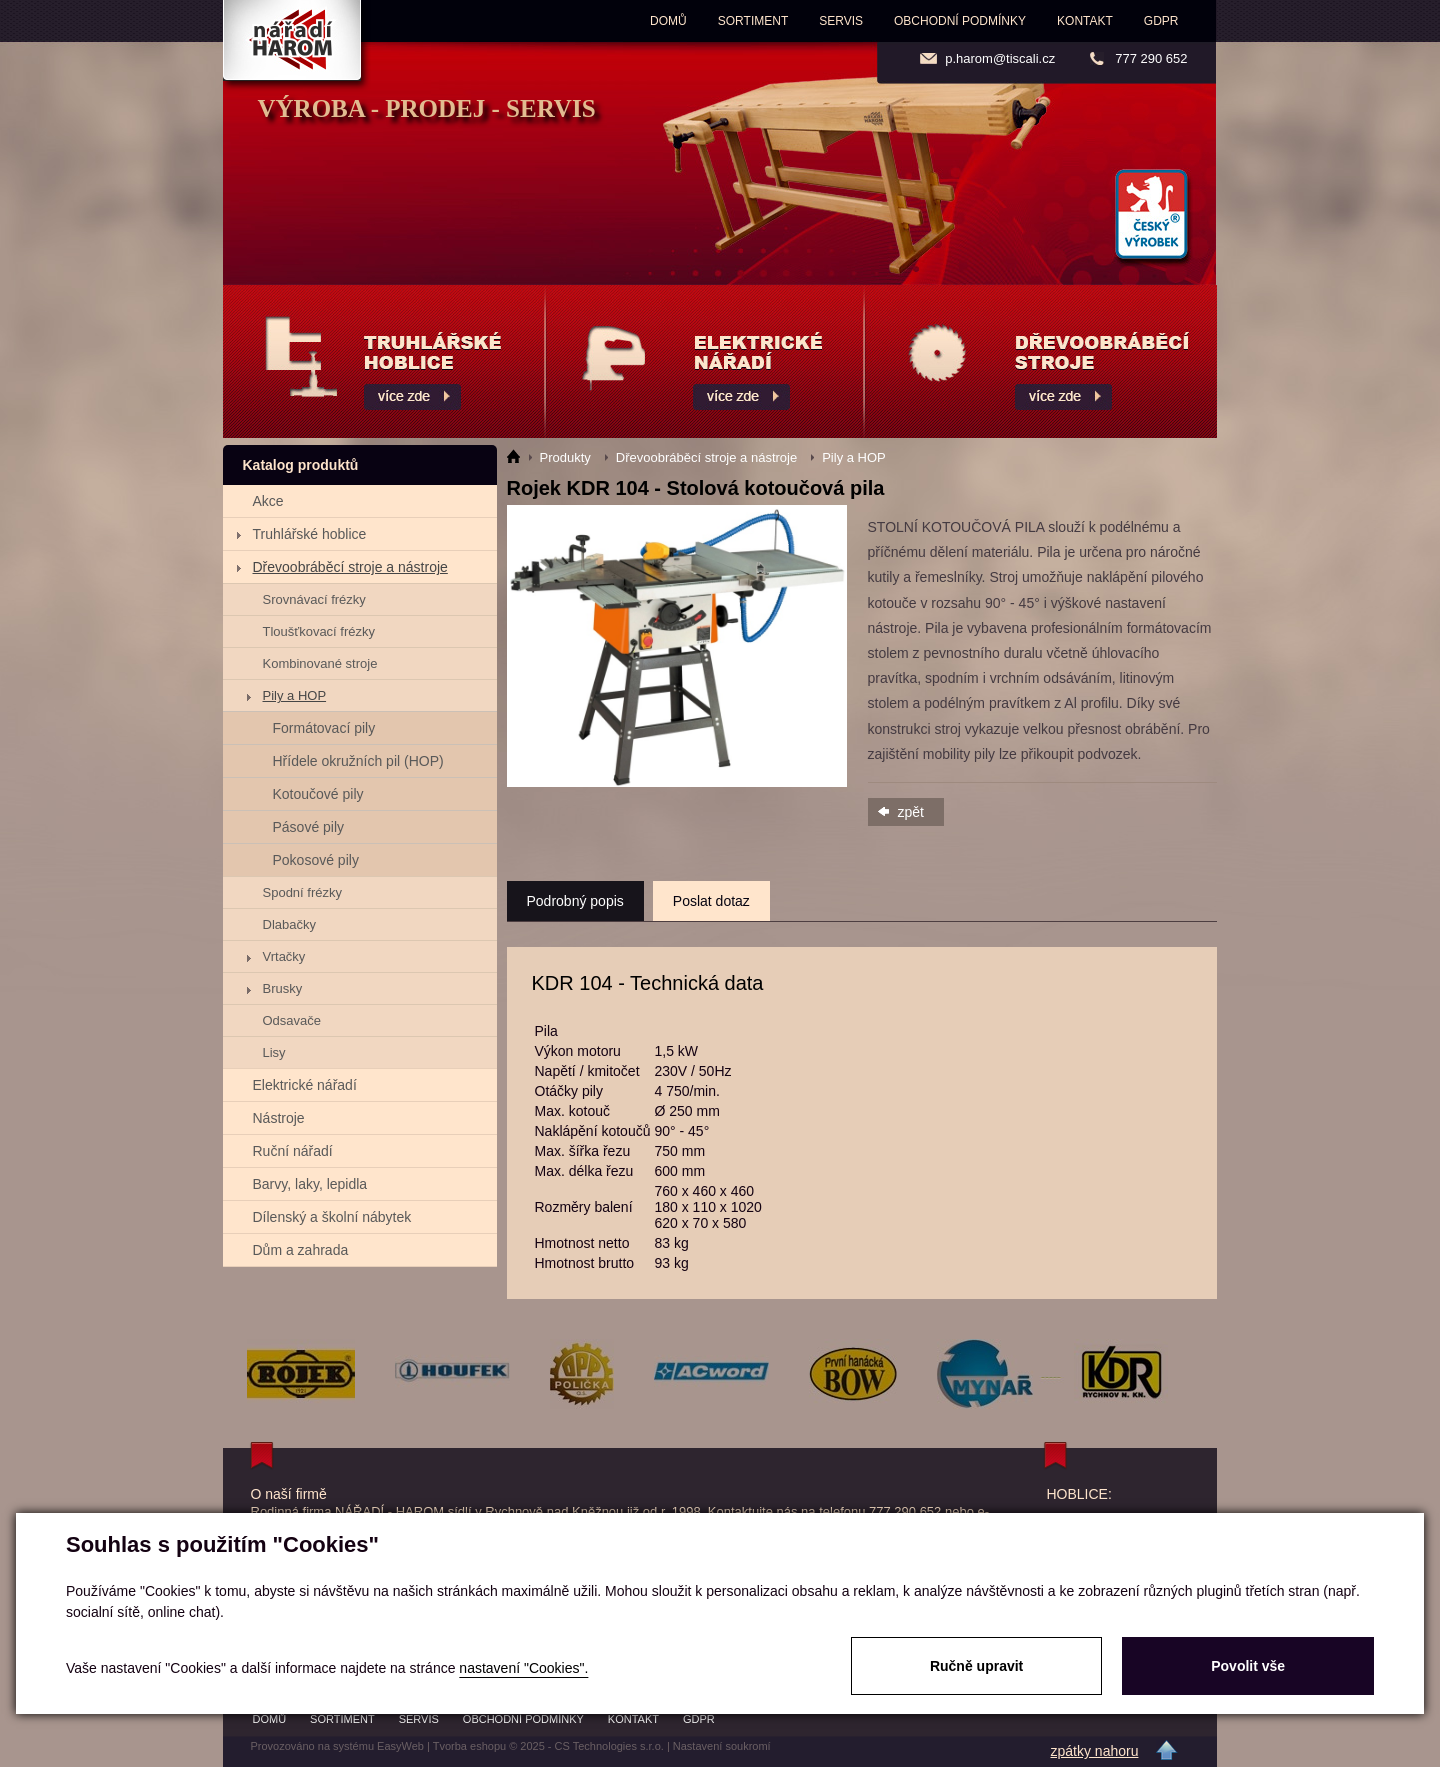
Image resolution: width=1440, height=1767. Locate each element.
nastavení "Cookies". (523, 1668)
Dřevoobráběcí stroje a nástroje (350, 567)
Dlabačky (289, 924)
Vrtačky (284, 956)
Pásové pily (309, 827)
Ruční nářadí (293, 1151)
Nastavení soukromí (722, 1746)
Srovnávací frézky (314, 599)
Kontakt (1085, 21)
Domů (668, 21)
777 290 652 (1151, 58)
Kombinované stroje (320, 663)
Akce (268, 501)
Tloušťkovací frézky (319, 631)
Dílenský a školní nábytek (332, 1217)
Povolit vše (1248, 1666)
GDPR (1161, 21)
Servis (841, 21)
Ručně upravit (976, 1666)
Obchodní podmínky (960, 21)
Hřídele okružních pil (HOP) (358, 761)
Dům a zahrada (301, 1250)
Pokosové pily (316, 860)
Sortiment (753, 21)
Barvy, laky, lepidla (310, 1184)
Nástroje (279, 1118)
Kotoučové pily (318, 794)
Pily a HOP (295, 695)
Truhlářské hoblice (310, 534)
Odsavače (292, 1020)
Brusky (283, 988)
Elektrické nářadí (305, 1085)
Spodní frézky (303, 892)
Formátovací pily (324, 728)
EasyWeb (400, 1746)
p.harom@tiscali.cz (1000, 58)
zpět (911, 812)
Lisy (274, 1052)
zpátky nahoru (1095, 1751)
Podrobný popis (575, 901)
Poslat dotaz (711, 901)
